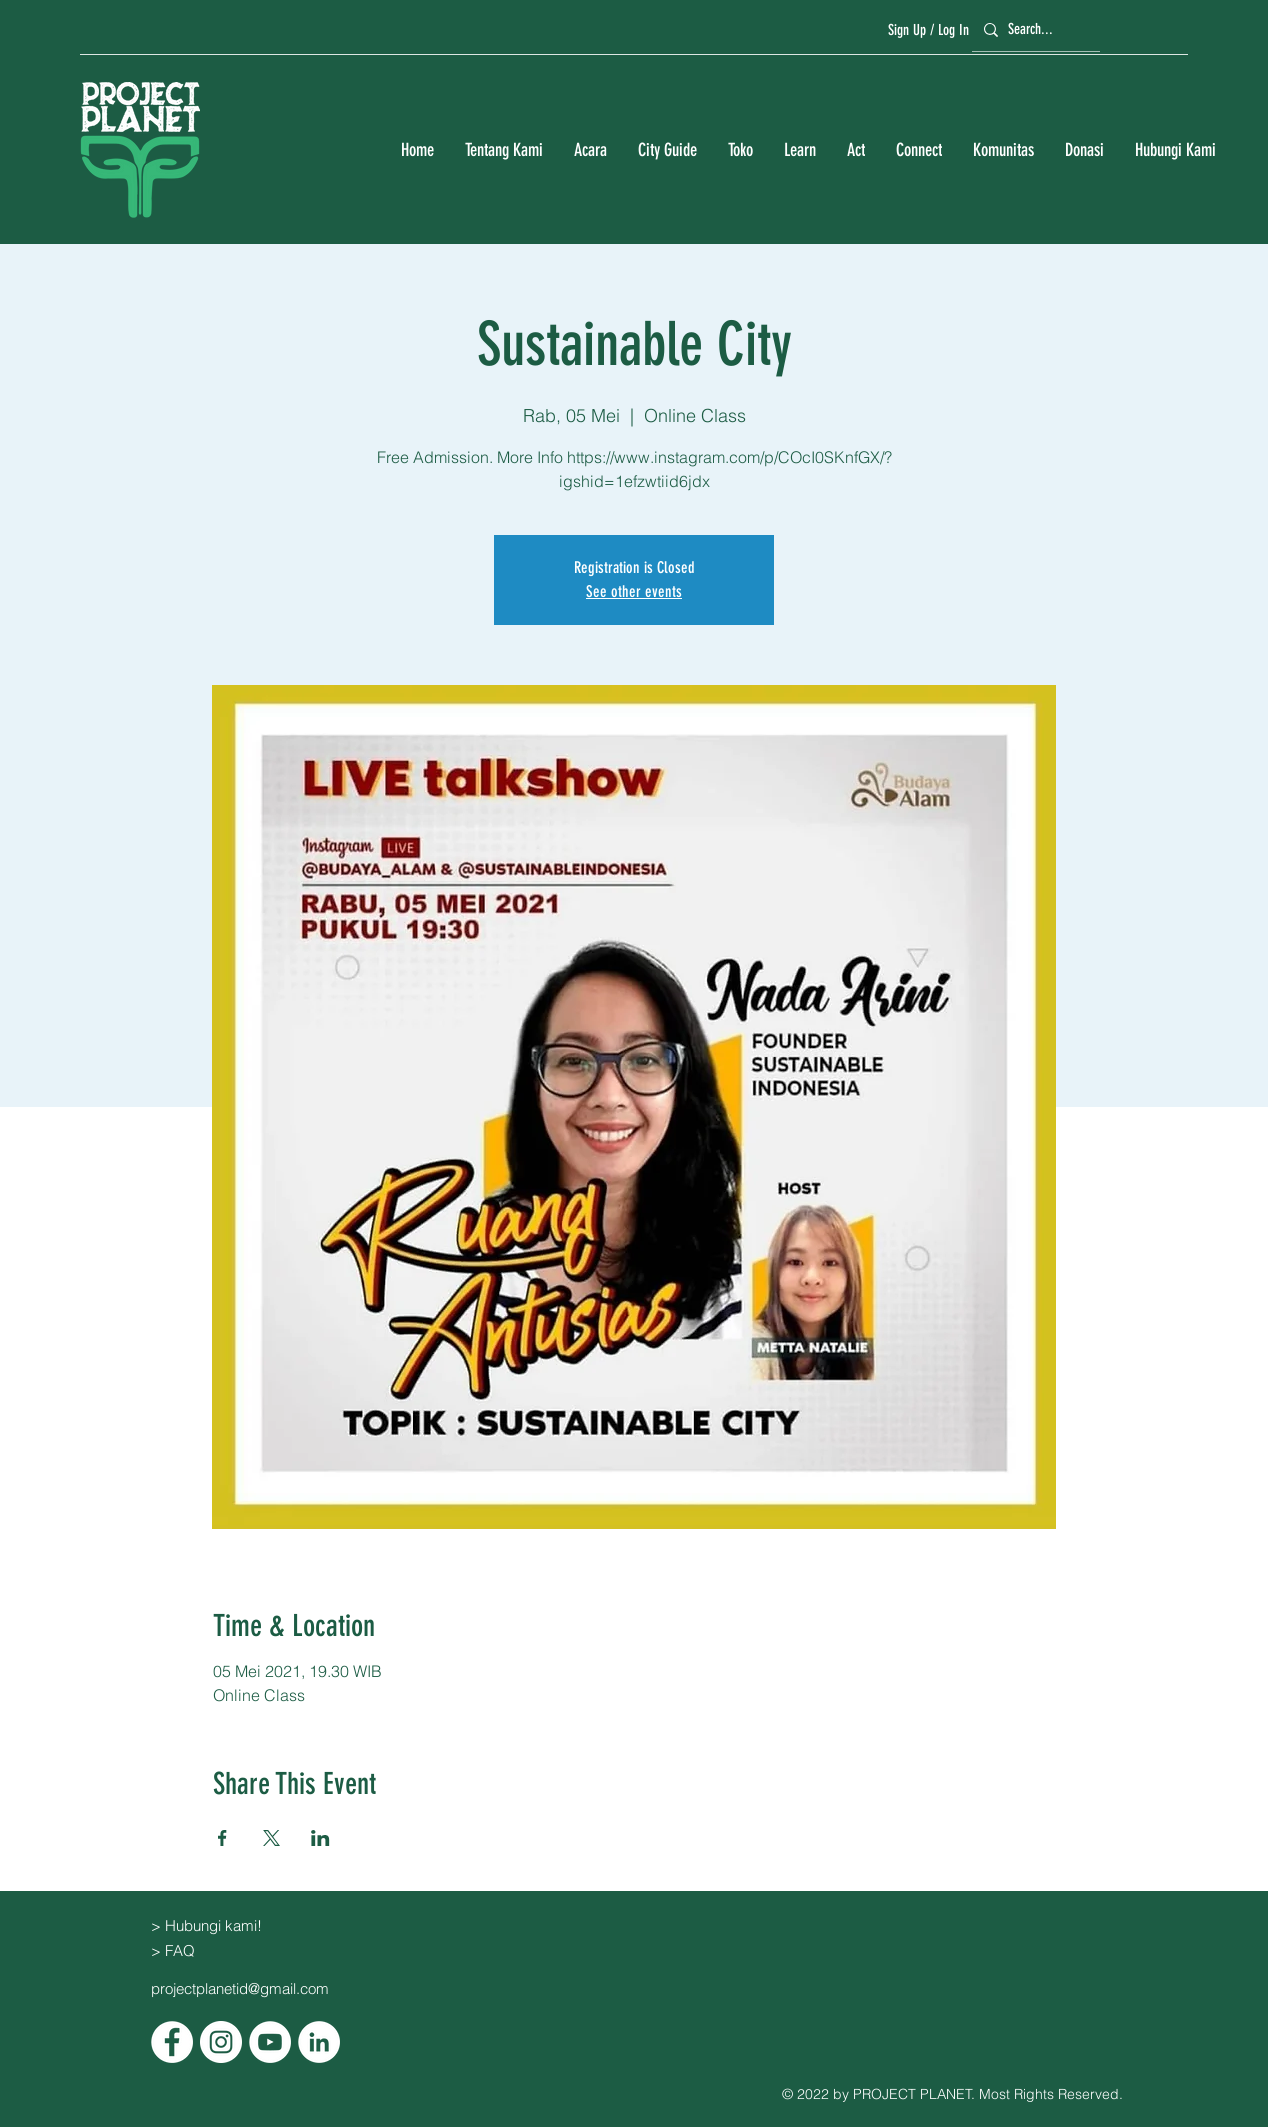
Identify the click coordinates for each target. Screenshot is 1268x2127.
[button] (503, 150)
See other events (634, 591)
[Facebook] (172, 2042)
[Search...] (1033, 29)
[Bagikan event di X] (271, 1838)
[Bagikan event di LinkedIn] (320, 1838)
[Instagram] (221, 2042)
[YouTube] (270, 2042)
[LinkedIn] (319, 2042)
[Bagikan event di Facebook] (222, 1838)
